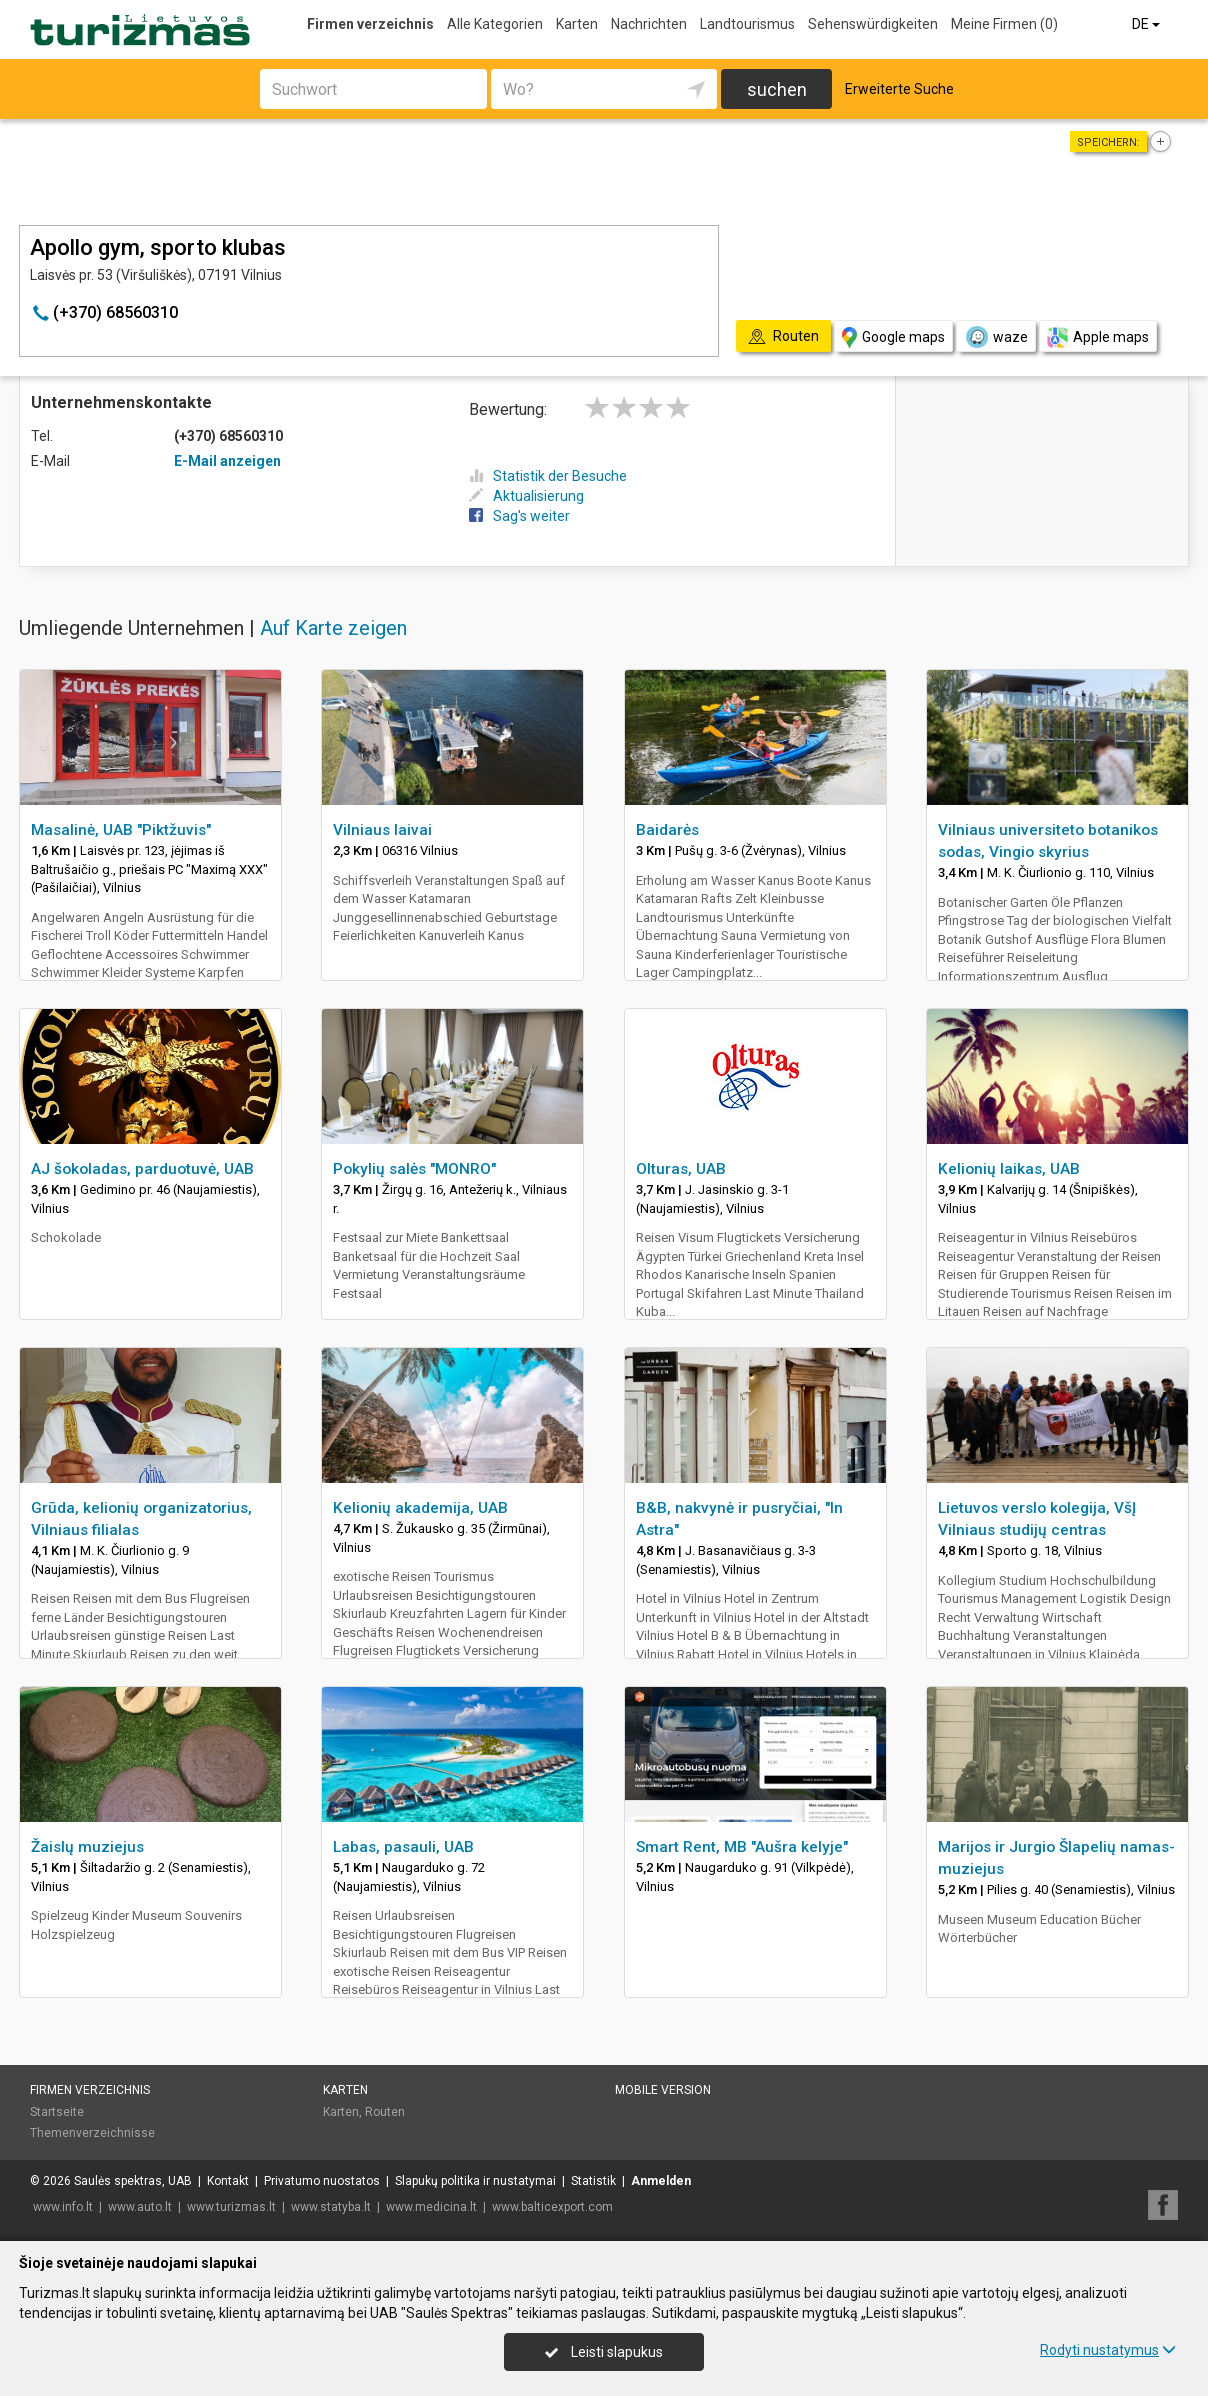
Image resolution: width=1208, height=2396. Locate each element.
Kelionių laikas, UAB (1009, 1169)
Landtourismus (747, 24)
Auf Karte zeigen (333, 628)
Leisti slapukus (604, 2352)
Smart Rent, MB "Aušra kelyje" (742, 1847)
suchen (777, 89)
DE (1147, 24)
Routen (385, 2112)
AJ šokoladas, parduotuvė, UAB (142, 1169)
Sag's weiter (519, 516)
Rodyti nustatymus (1108, 2350)
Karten (577, 24)
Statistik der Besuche (548, 476)
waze (996, 337)
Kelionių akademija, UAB (420, 1508)
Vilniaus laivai (382, 830)
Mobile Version (663, 2090)
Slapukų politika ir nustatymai (475, 2181)
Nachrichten (649, 24)
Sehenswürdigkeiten (873, 24)
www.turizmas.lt (231, 2207)
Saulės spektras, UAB (133, 2181)
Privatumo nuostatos (322, 2181)
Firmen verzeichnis (370, 24)
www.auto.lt (140, 2207)
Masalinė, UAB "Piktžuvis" (121, 830)
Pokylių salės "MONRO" (414, 1169)
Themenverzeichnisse (92, 2133)
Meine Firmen (1004, 24)
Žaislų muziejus (87, 1847)
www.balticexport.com (552, 2207)
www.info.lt (63, 2207)
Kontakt (228, 2181)
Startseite (57, 2112)
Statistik (593, 2181)
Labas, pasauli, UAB (403, 1847)
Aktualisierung (526, 496)
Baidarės (667, 830)
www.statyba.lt (331, 2207)
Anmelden (661, 2181)
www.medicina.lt (431, 2207)
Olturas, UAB (681, 1169)
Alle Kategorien (495, 24)
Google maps (893, 337)
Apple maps (1098, 337)
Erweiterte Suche (899, 89)
